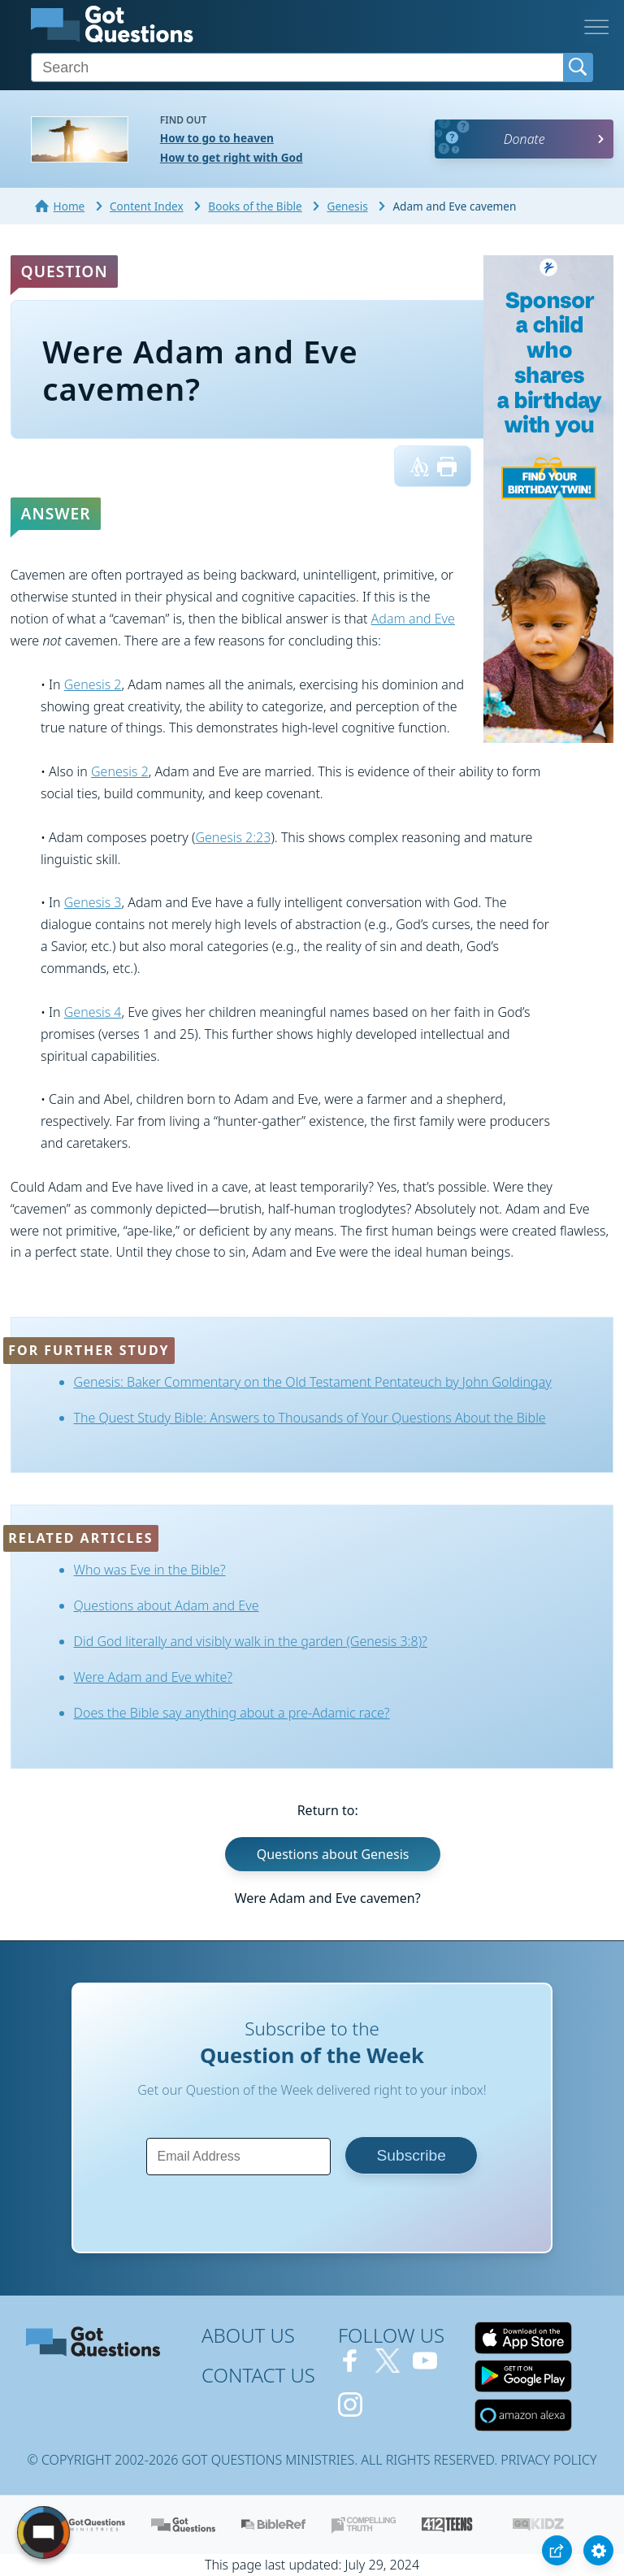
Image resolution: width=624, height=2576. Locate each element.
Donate (524, 139)
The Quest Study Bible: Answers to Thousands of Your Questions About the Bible (310, 1418)
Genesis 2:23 (233, 837)
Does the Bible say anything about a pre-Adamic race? (232, 1713)
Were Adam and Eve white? (153, 1677)
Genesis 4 (93, 1012)
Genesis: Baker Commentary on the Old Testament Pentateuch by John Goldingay (313, 1382)
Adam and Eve (413, 619)
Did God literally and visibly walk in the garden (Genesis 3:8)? (250, 1641)
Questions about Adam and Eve (166, 1605)
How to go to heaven (217, 138)
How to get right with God (231, 157)
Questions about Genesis (333, 1854)
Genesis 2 (93, 684)
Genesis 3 (93, 902)
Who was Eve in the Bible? (150, 1570)
